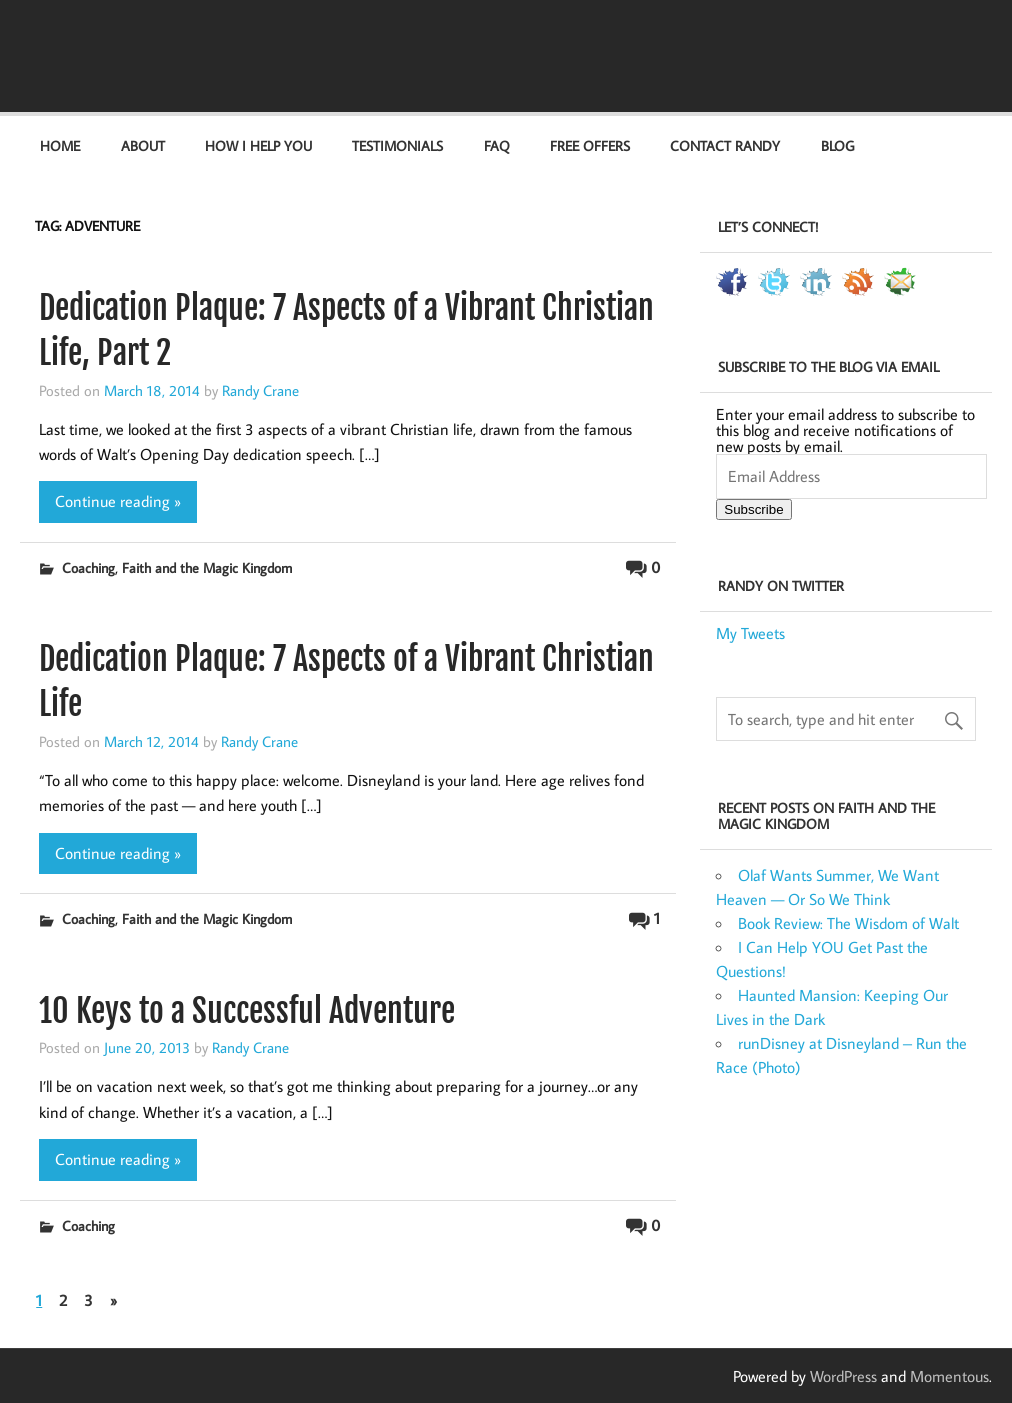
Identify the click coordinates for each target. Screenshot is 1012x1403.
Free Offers (590, 145)
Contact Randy (725, 145)
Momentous (949, 1376)
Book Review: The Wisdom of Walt (848, 923)
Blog (837, 145)
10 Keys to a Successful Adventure (247, 1011)
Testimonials (397, 145)
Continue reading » (118, 501)
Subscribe (753, 509)
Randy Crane (260, 390)
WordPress (843, 1376)
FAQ (497, 145)
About (143, 145)
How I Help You (258, 145)
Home (60, 145)
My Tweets (750, 633)
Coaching (88, 567)
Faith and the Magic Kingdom (207, 567)
